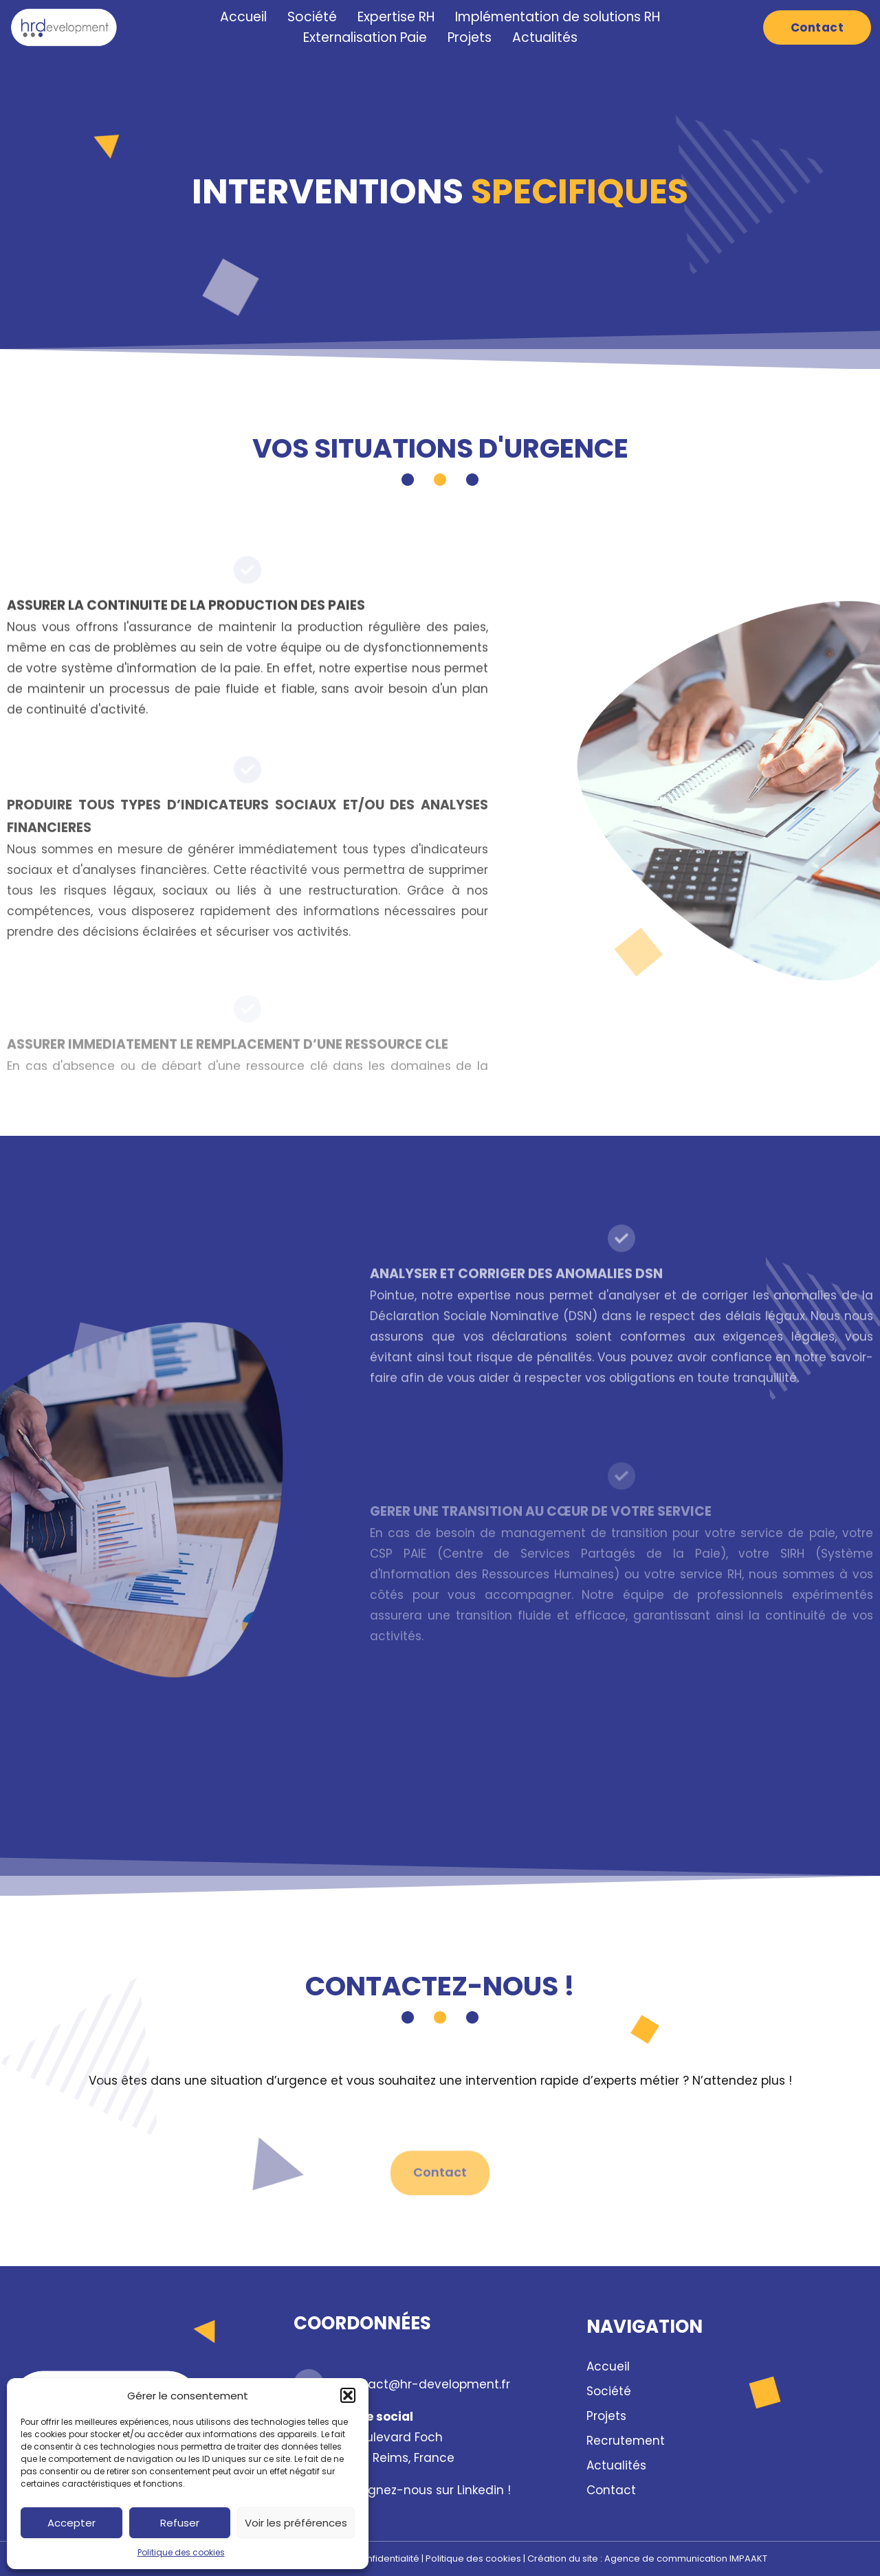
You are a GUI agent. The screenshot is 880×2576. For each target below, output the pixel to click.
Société (312, 17)
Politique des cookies (181, 2552)
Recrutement (625, 2440)
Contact (611, 2490)
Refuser (179, 2523)
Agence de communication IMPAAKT (685, 2558)
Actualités (545, 37)
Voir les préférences (296, 2523)
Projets (470, 37)
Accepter (71, 2523)
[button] (348, 2395)
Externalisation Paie (365, 37)
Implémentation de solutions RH (557, 17)
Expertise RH (396, 17)
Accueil (243, 17)
